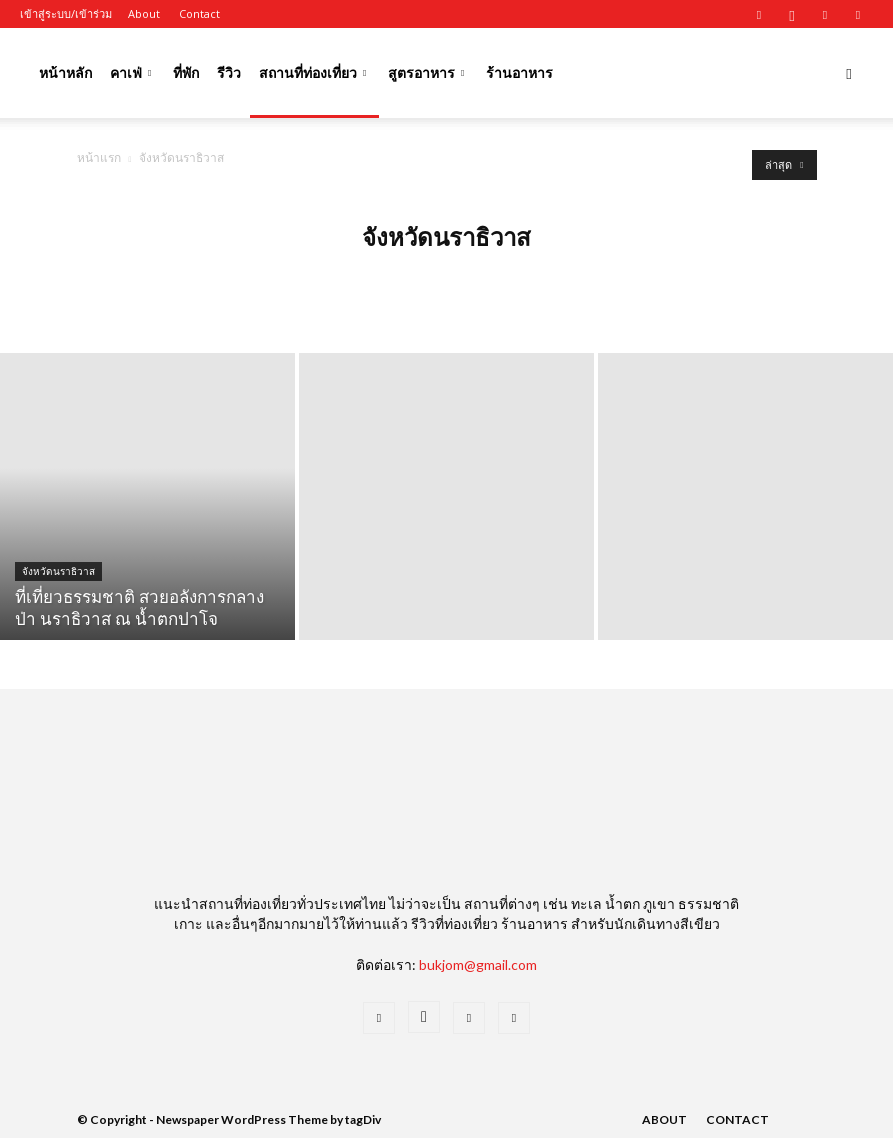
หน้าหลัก (65, 72)
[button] (849, 73)
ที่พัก (186, 72)
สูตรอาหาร (426, 72)
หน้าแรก (99, 157)
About (144, 13)
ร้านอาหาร (519, 72)
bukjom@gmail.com (478, 964)
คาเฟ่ (130, 72)
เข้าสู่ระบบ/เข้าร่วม (66, 13)
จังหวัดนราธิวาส (58, 571)
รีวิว (229, 72)
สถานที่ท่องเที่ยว (312, 72)
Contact (199, 13)
